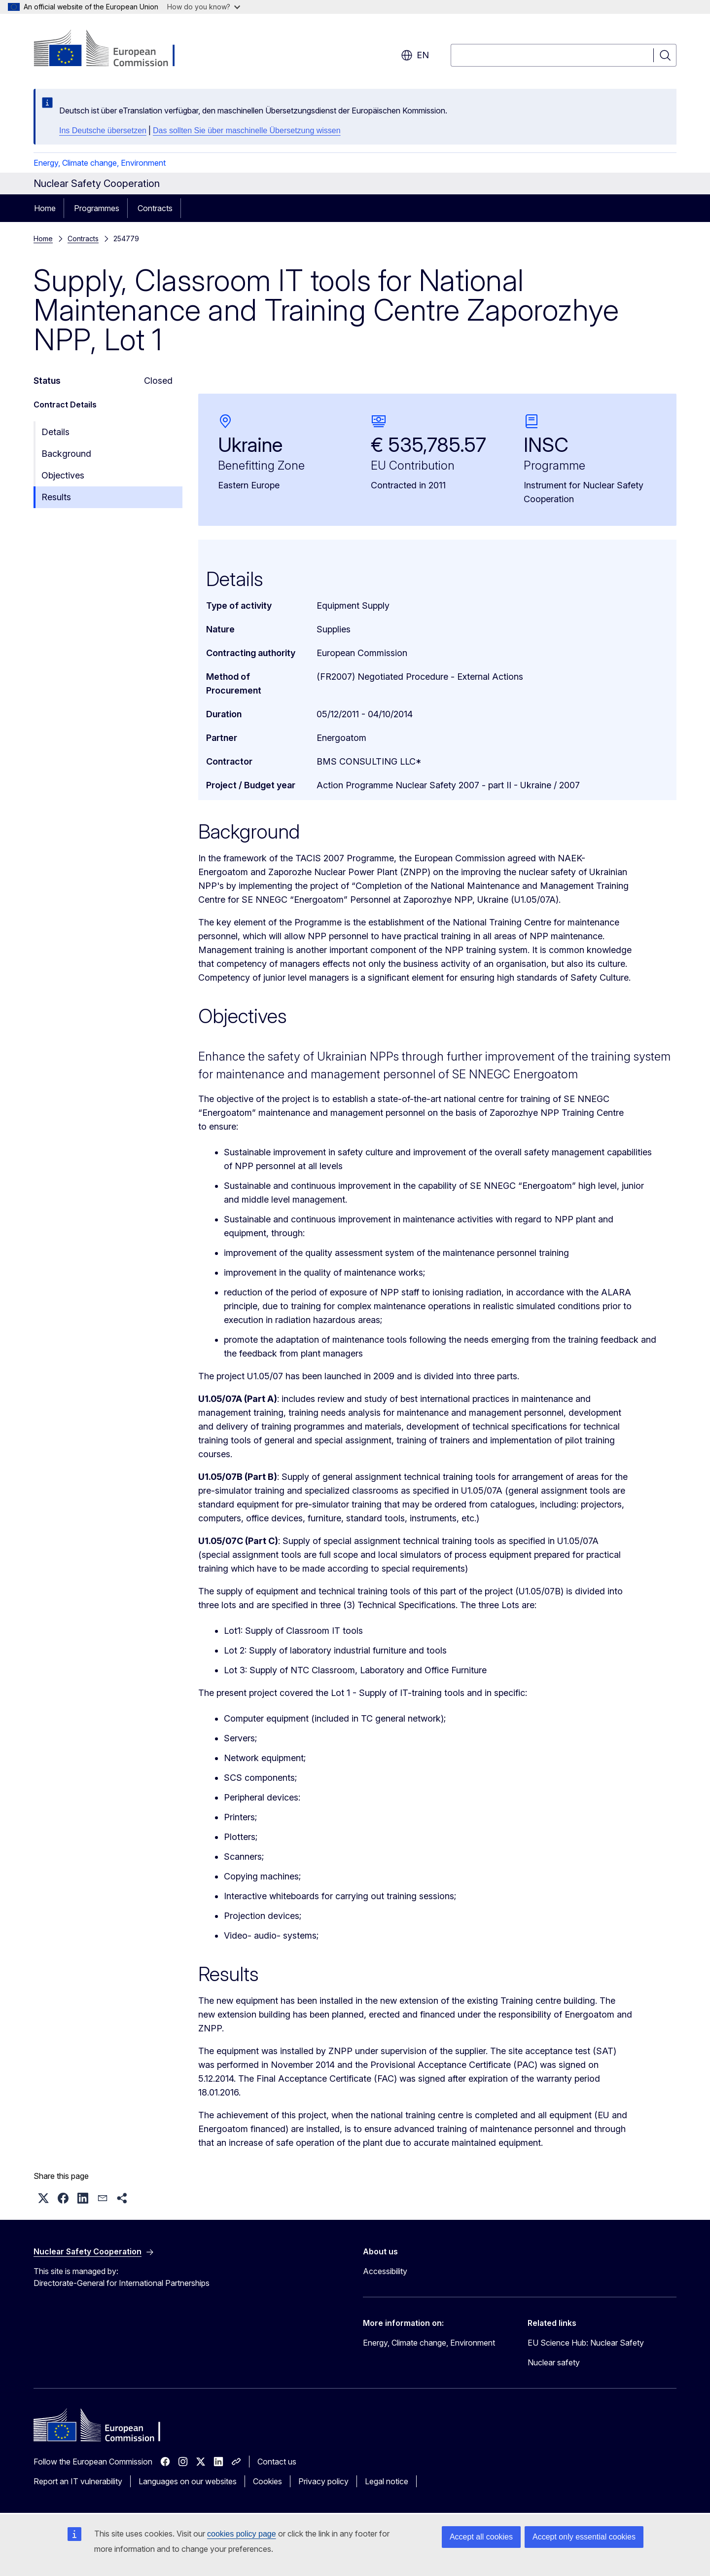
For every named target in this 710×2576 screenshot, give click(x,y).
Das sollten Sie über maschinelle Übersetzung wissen (247, 130)
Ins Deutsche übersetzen (102, 130)
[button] (43, 2198)
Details (55, 432)
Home (45, 208)
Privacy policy (323, 2481)
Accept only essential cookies (584, 2537)
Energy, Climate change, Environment (100, 163)
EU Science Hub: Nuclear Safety (586, 2343)
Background (66, 453)
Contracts (155, 208)
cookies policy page (241, 2534)
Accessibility (385, 2271)
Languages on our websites (188, 2481)
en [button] (415, 55)
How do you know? (203, 6)
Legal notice (386, 2481)
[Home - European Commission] (113, 49)
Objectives (62, 475)
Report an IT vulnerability (78, 2481)
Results (56, 497)
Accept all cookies (481, 2537)
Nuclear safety (554, 2362)
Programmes (96, 208)
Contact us (276, 2461)
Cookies (267, 2481)
